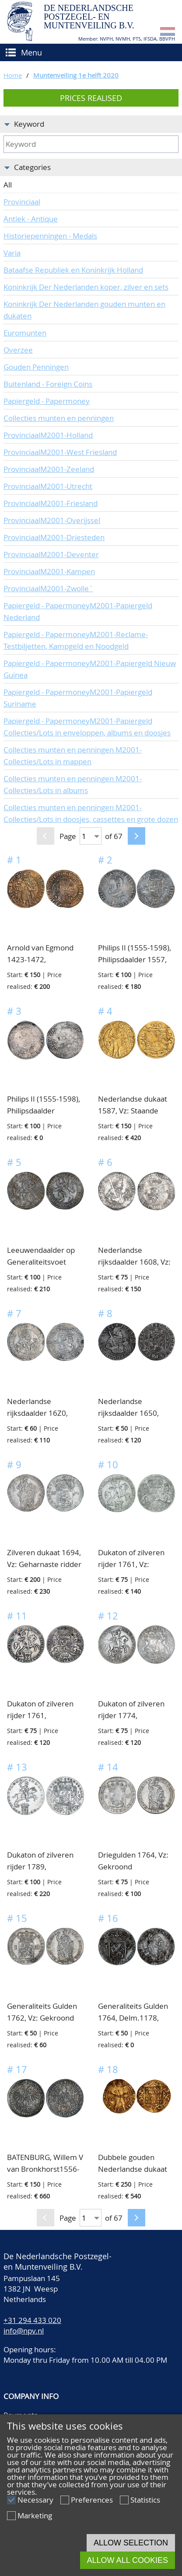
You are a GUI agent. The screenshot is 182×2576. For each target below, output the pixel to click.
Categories (32, 167)
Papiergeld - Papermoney (47, 401)
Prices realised (91, 98)
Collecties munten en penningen (59, 418)
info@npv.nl (24, 2331)
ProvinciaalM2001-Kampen (49, 571)
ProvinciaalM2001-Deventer (51, 554)
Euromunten (25, 333)
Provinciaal (22, 202)
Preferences (92, 2500)
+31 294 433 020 (32, 2320)
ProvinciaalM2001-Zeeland (49, 469)
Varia (12, 253)
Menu (31, 52)
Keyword (29, 124)
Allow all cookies (127, 2560)
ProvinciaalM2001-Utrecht (48, 486)
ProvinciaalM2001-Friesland (51, 503)
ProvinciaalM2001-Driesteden (54, 537)
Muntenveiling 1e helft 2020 (76, 75)
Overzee (18, 350)
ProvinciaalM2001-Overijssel (52, 520)
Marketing (35, 2515)
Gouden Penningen (36, 367)
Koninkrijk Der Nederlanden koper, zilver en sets (86, 287)
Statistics (145, 2500)
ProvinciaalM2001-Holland (48, 435)
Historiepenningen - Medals (50, 236)
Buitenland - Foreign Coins (48, 384)
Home (13, 75)
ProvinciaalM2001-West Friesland (60, 452)
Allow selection (131, 2542)
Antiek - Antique (31, 219)
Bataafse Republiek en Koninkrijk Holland (73, 270)
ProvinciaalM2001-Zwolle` (48, 588)
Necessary (35, 2500)
